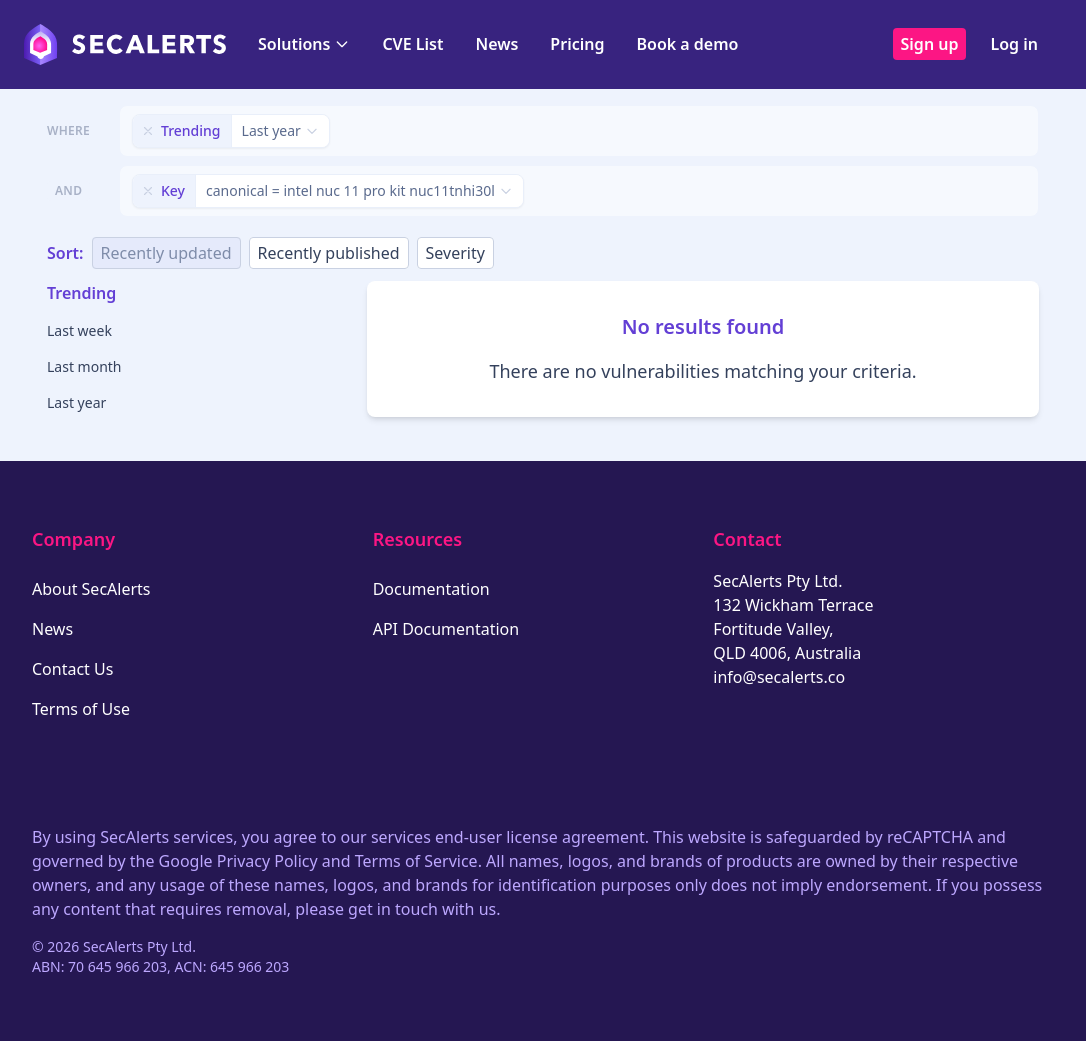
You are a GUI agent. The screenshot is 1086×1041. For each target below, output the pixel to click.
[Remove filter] (148, 131)
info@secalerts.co (779, 677)
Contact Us (72, 669)
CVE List (412, 44)
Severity (455, 253)
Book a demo (687, 44)
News (496, 44)
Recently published (329, 253)
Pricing (577, 44)
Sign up (930, 44)
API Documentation (446, 629)
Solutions (304, 44)
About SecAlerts (91, 589)
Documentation (431, 589)
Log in (1014, 44)
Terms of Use (81, 709)
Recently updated (166, 253)
